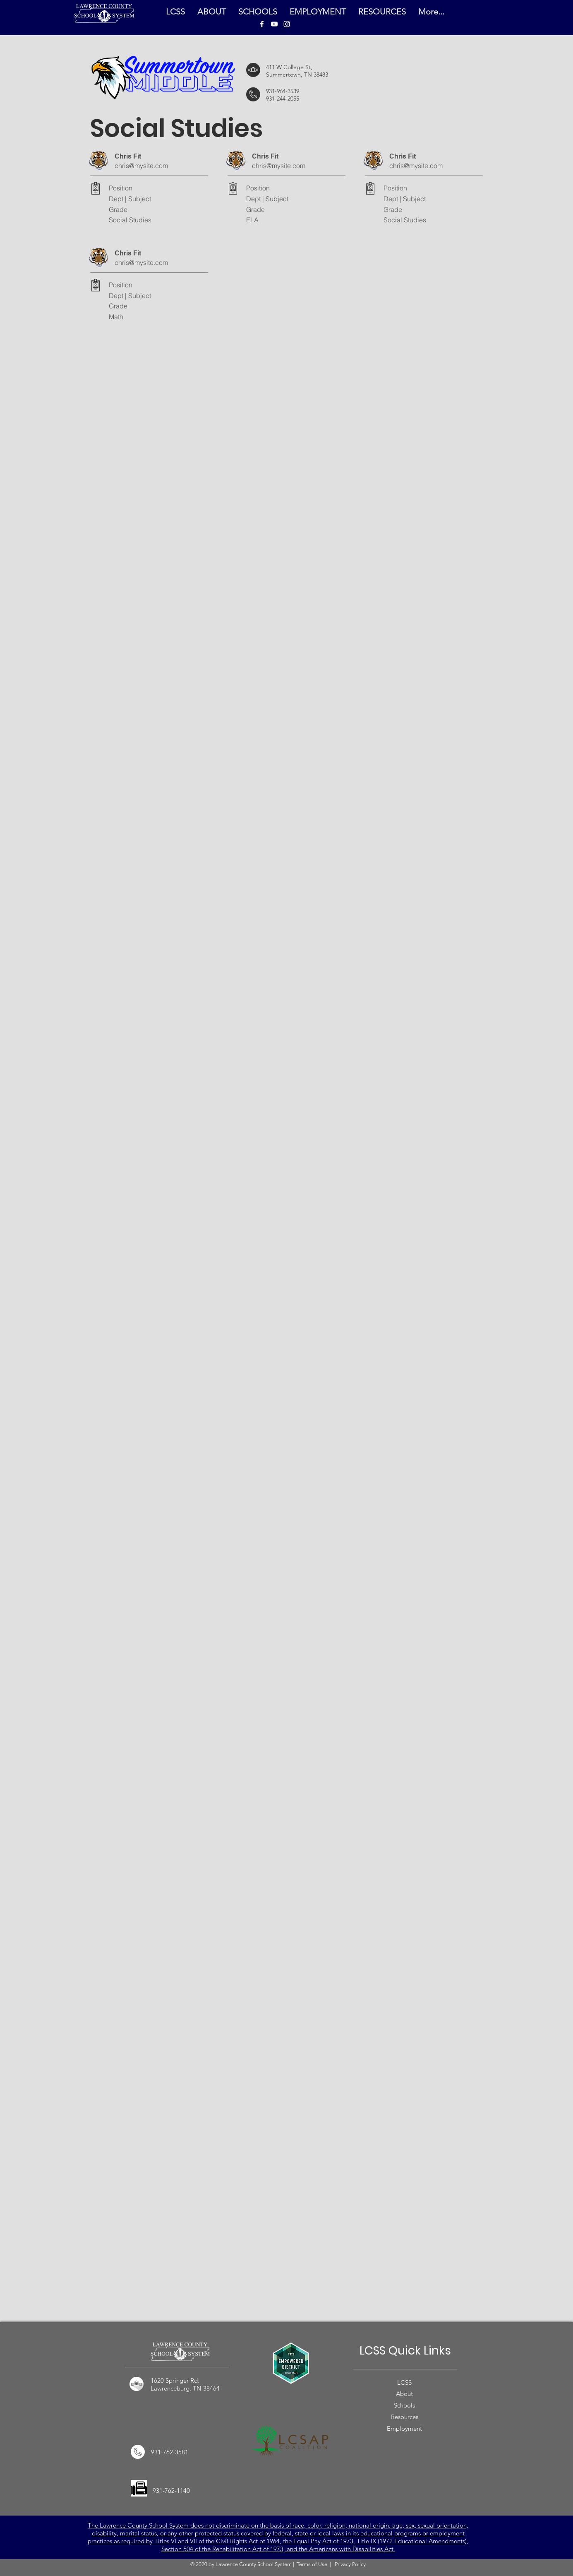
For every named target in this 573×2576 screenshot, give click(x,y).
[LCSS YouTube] (274, 24)
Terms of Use (312, 2564)
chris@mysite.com (141, 165)
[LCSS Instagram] (287, 24)
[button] (382, 11)
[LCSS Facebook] (262, 24)
